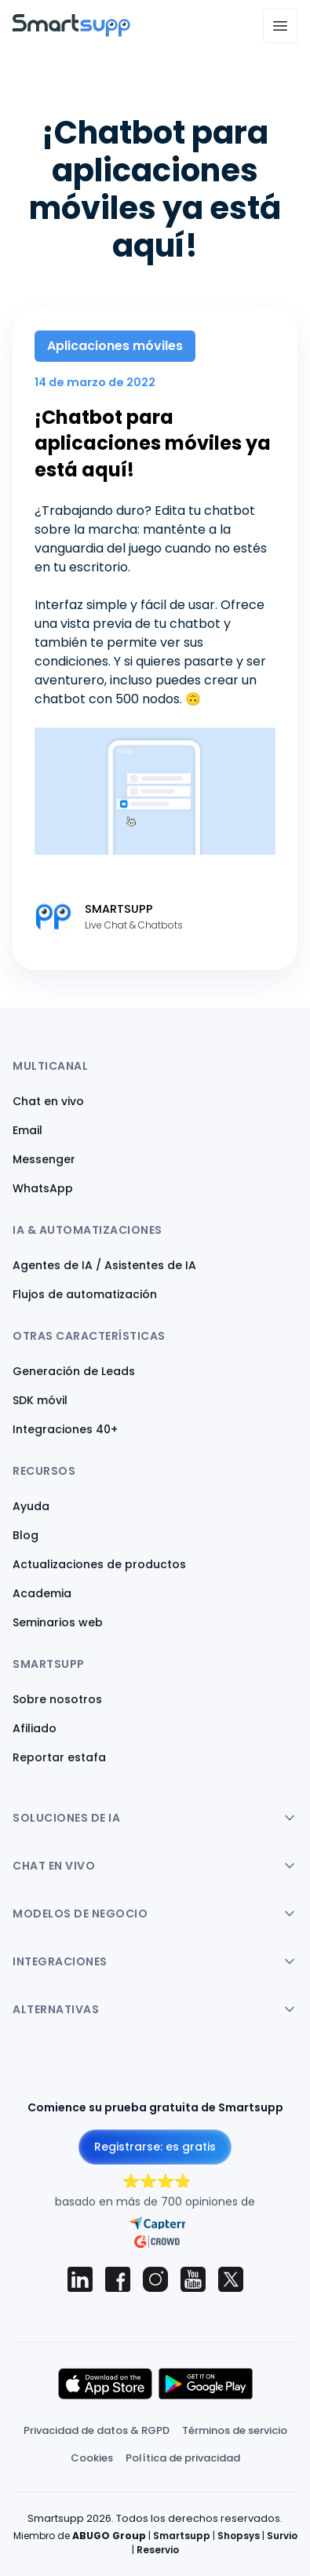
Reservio (158, 2549)
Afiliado (35, 1728)
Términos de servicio (234, 2430)
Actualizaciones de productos (99, 1564)
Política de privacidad (183, 2457)
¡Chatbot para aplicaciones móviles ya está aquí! (153, 443)
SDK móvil (40, 1400)
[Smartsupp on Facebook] (117, 2279)
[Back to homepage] (71, 33)
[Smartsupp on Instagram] (155, 2279)
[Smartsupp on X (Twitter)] (230, 2279)
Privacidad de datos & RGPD (97, 2430)
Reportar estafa (59, 1757)
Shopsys (238, 2535)
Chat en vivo (48, 1101)
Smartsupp (181, 2535)
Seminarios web (58, 1622)
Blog (25, 1535)
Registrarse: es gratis (155, 2147)
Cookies (92, 2457)
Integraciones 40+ (65, 1429)
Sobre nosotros (57, 1699)
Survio (282, 2535)
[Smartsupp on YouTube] (193, 2279)
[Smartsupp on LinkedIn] (80, 2279)
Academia (42, 1593)
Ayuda (31, 1506)
